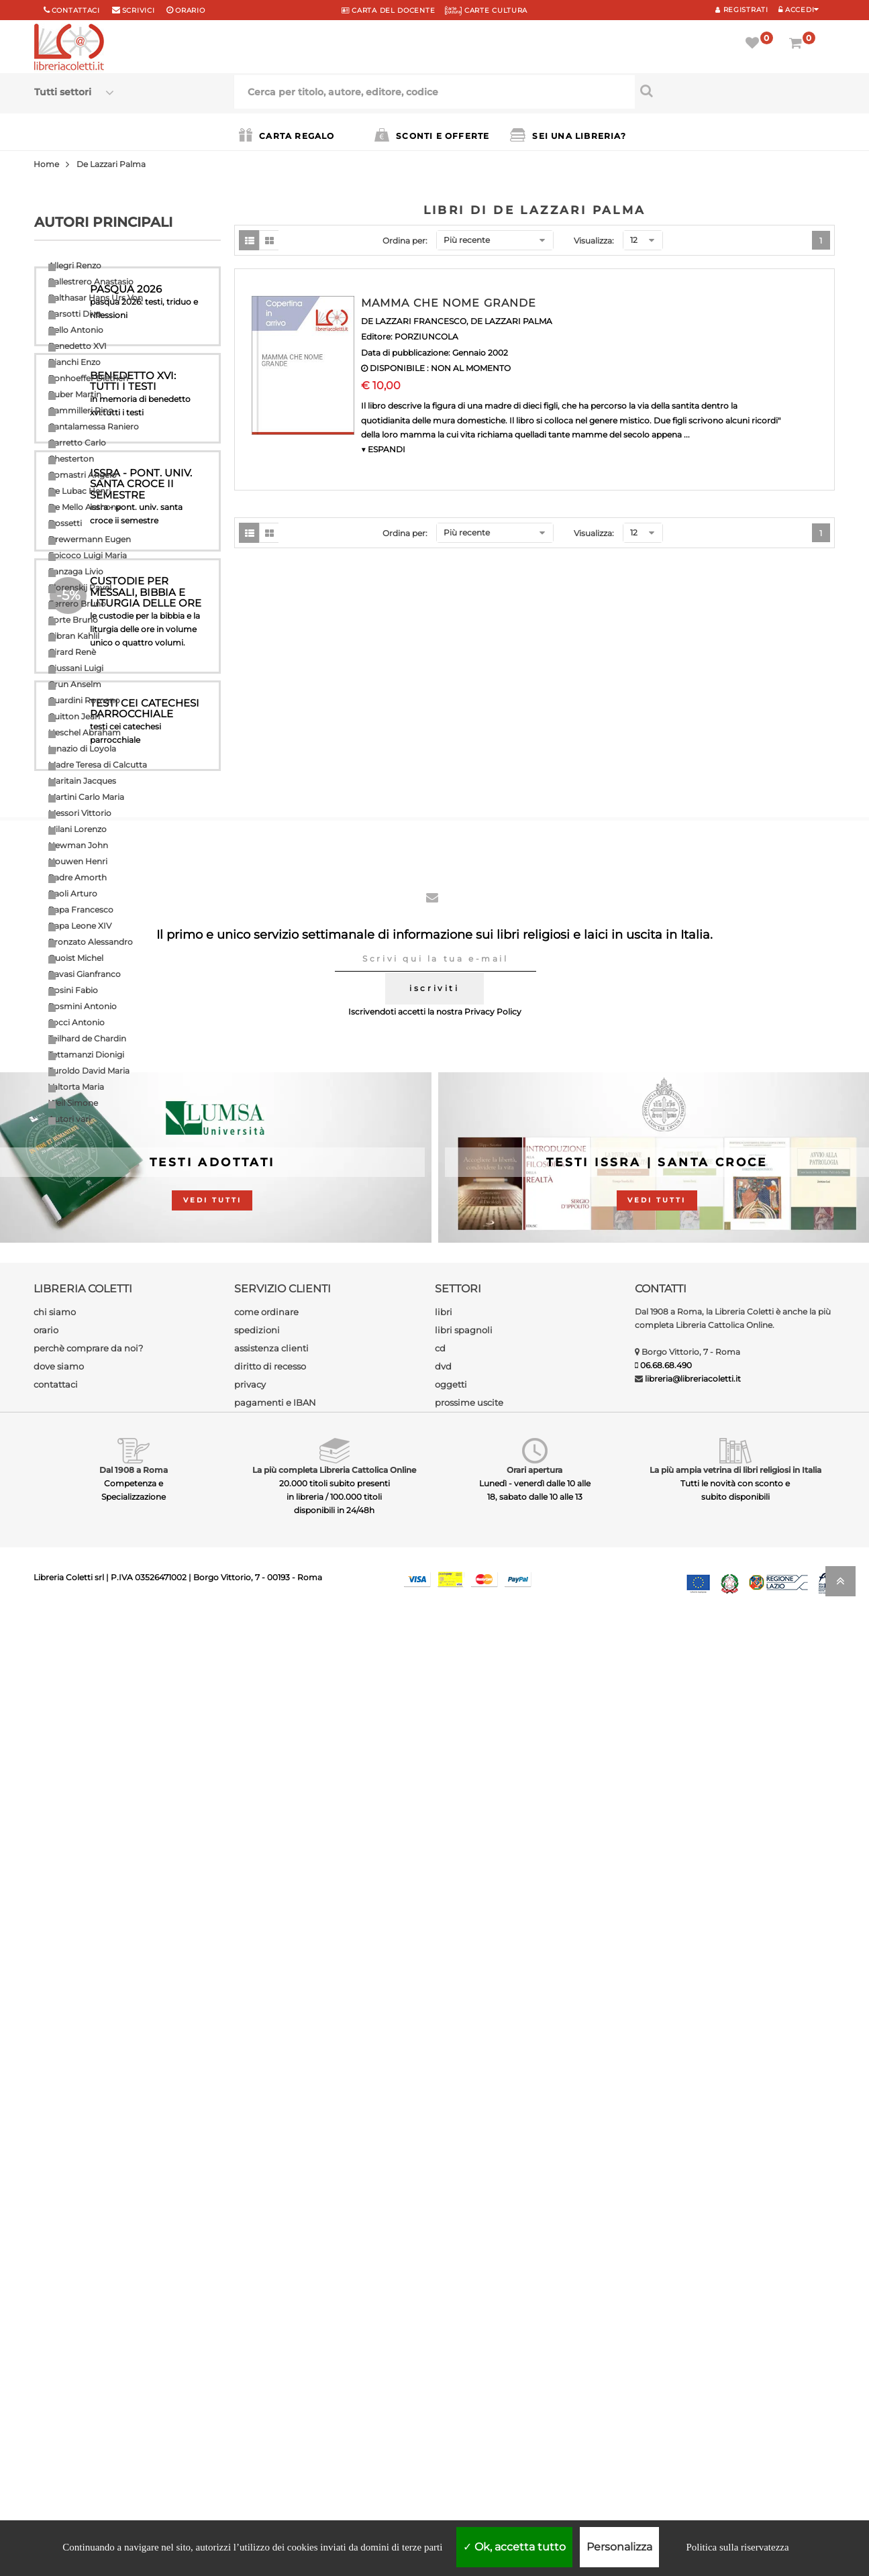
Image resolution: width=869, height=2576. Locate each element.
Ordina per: (404, 241)
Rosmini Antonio (82, 1006)
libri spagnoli (464, 2288)
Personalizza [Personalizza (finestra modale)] (619, 2546)
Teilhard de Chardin (87, 1038)
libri (443, 2270)
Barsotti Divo (74, 314)
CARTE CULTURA (486, 10)
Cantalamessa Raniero (93, 426)
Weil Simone (73, 1103)
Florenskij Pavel (79, 587)
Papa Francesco (80, 910)
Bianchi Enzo (74, 362)
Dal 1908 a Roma (133, 2428)
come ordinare (266, 2270)
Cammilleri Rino (80, 410)
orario (190, 10)
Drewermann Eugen (89, 539)
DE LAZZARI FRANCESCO (413, 321)
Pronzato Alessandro (90, 942)
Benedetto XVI (77, 346)
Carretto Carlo (77, 442)
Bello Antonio (75, 330)
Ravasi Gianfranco (84, 974)
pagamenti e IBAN (275, 2360)
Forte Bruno (73, 620)
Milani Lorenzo (77, 829)
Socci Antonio (76, 1022)
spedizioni (257, 2288)
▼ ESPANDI (383, 449)
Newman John (78, 845)
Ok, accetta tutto (514, 2546)
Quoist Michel (75, 958)
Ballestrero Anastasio (91, 281)
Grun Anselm (74, 684)
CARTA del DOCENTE (388, 10)
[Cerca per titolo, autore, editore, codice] (735, 90)
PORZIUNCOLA (426, 336)
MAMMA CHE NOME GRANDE (449, 303)
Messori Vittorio (79, 813)
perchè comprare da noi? (88, 2306)
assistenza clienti (271, 2306)
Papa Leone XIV (79, 926)
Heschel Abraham (84, 732)
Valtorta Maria (76, 1087)
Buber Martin (74, 394)
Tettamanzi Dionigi (86, 1054)
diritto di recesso (270, 2324)
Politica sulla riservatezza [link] (737, 2547)
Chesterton (71, 459)
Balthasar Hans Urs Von (95, 298)
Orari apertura (534, 2428)
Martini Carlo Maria (86, 797)
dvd (443, 2324)
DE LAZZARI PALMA (511, 321)
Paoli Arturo (72, 893)
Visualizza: (594, 241)
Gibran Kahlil (73, 636)
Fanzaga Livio (75, 571)
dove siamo (59, 2324)
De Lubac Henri (79, 491)
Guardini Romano (84, 700)
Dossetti (65, 523)
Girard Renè (72, 652)
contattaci (56, 2342)
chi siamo (55, 2270)
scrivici (138, 10)
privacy (250, 2342)
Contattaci (76, 10)
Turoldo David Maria (89, 1071)
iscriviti (434, 1946)
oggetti (451, 2342)
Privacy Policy (492, 1970)
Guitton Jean (74, 716)
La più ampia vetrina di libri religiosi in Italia (735, 2428)
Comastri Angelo (82, 475)
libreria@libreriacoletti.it (693, 2337)
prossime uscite (469, 2360)
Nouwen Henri (77, 861)
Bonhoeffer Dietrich (88, 378)
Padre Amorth (77, 877)
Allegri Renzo (74, 265)
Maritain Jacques (82, 781)
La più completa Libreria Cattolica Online (334, 2428)
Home (46, 164)
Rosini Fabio (73, 990)
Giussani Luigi (75, 668)
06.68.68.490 (666, 2323)
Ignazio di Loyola (82, 748)
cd (440, 2306)
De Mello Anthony (84, 507)
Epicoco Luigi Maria (87, 555)
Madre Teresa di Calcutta (97, 765)
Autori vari (69, 1119)
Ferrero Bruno (77, 604)
